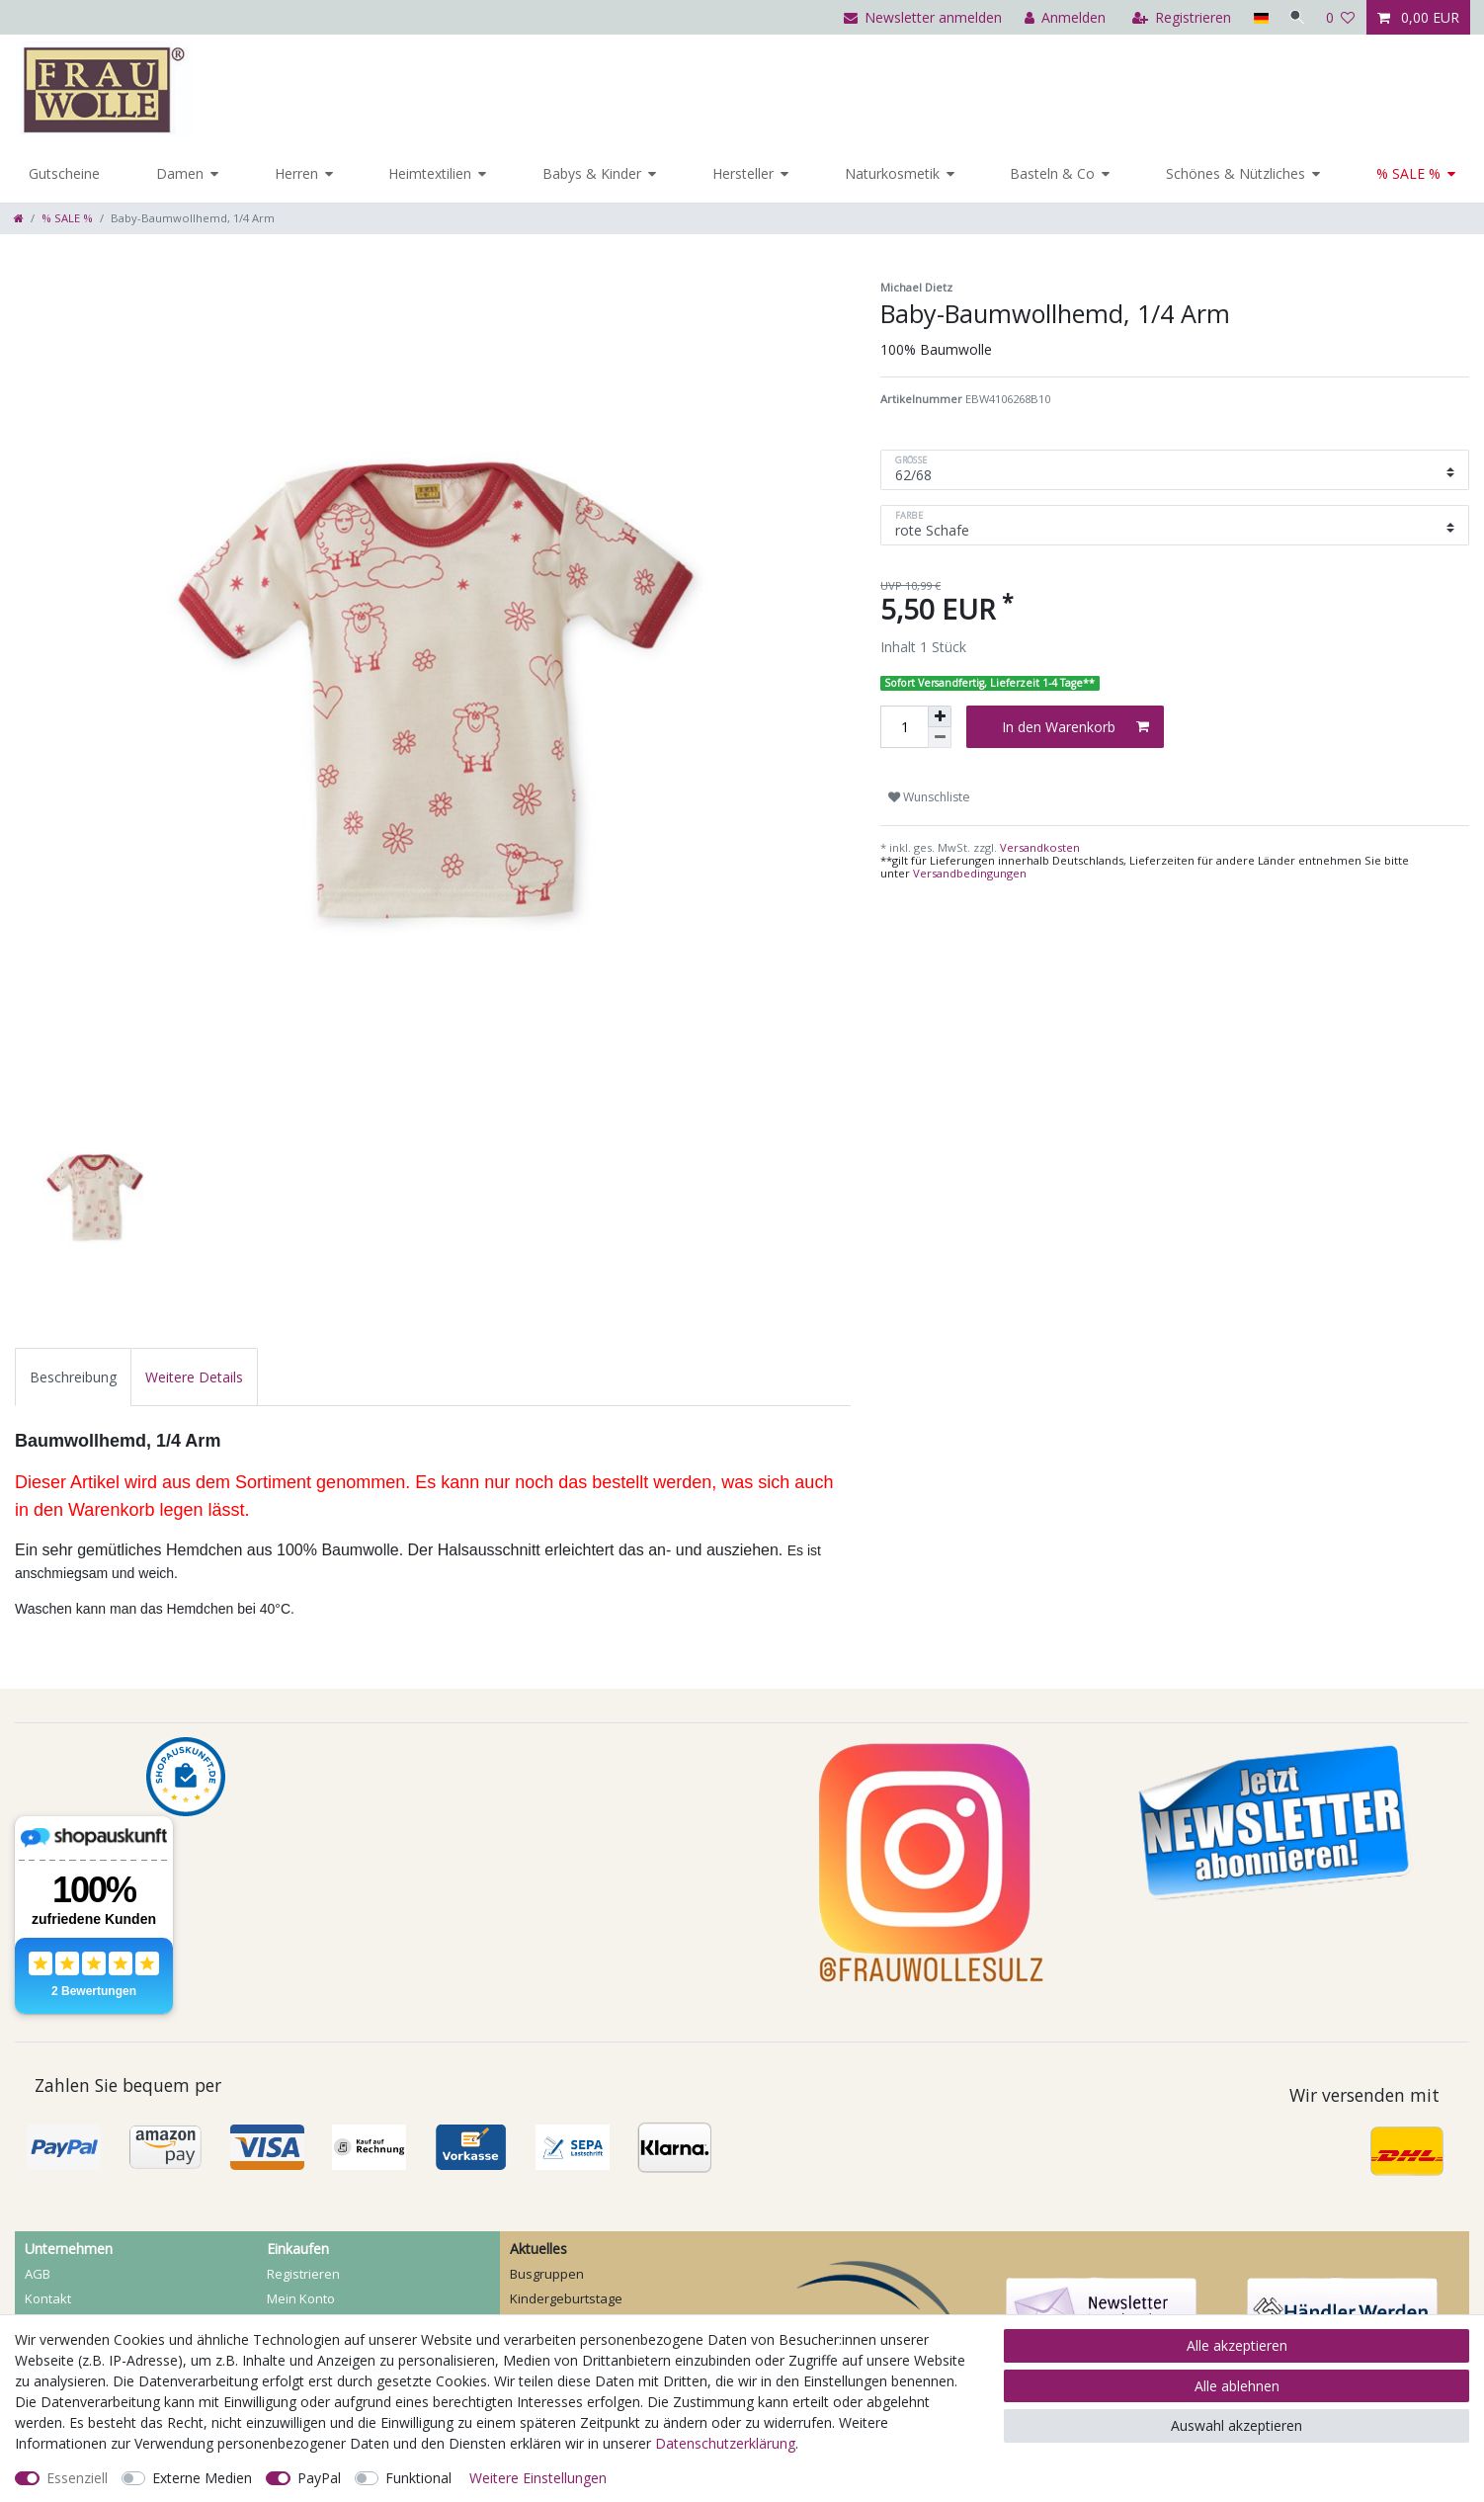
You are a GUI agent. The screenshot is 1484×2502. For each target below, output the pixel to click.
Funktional (418, 2477)
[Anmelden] (1061, 17)
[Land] (1256, 17)
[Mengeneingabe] (904, 727)
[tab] (73, 1377)
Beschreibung (73, 1377)
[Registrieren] (1178, 17)
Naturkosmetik (892, 173)
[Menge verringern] (939, 737)
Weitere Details (194, 1377)
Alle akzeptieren (1237, 2345)
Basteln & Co (1052, 173)
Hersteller (743, 173)
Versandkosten (1038, 847)
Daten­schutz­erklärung (725, 2443)
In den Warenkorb (1075, 726)
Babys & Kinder (591, 173)
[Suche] (1295, 17)
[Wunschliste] (1340, 17)
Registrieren (303, 2274)
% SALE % (1408, 173)
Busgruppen (547, 2274)
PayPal (319, 2477)
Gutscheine (64, 173)
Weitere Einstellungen (538, 2477)
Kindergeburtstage (566, 2298)
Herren (296, 173)
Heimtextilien (429, 173)
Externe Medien (202, 2477)
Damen (180, 173)
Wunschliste (929, 797)
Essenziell (77, 2477)
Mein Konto (301, 2298)
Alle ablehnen (1237, 2386)
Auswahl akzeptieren (1236, 2425)
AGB (37, 2274)
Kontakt (48, 2298)
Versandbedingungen (970, 873)
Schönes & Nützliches (1235, 173)
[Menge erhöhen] (939, 716)
